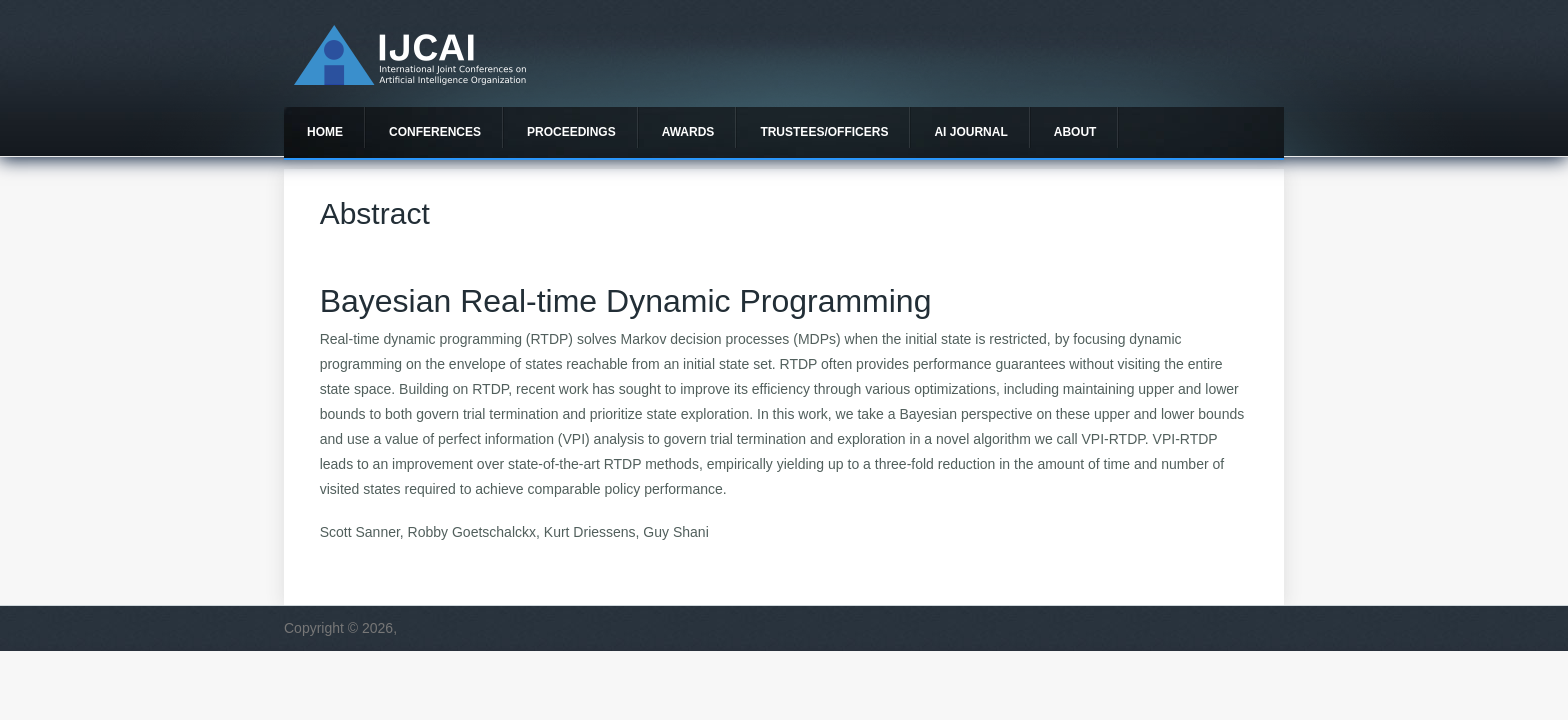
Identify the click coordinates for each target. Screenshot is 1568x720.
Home (325, 132)
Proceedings (571, 132)
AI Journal (970, 132)
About (1075, 132)
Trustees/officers (824, 132)
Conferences (435, 132)
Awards (688, 132)
